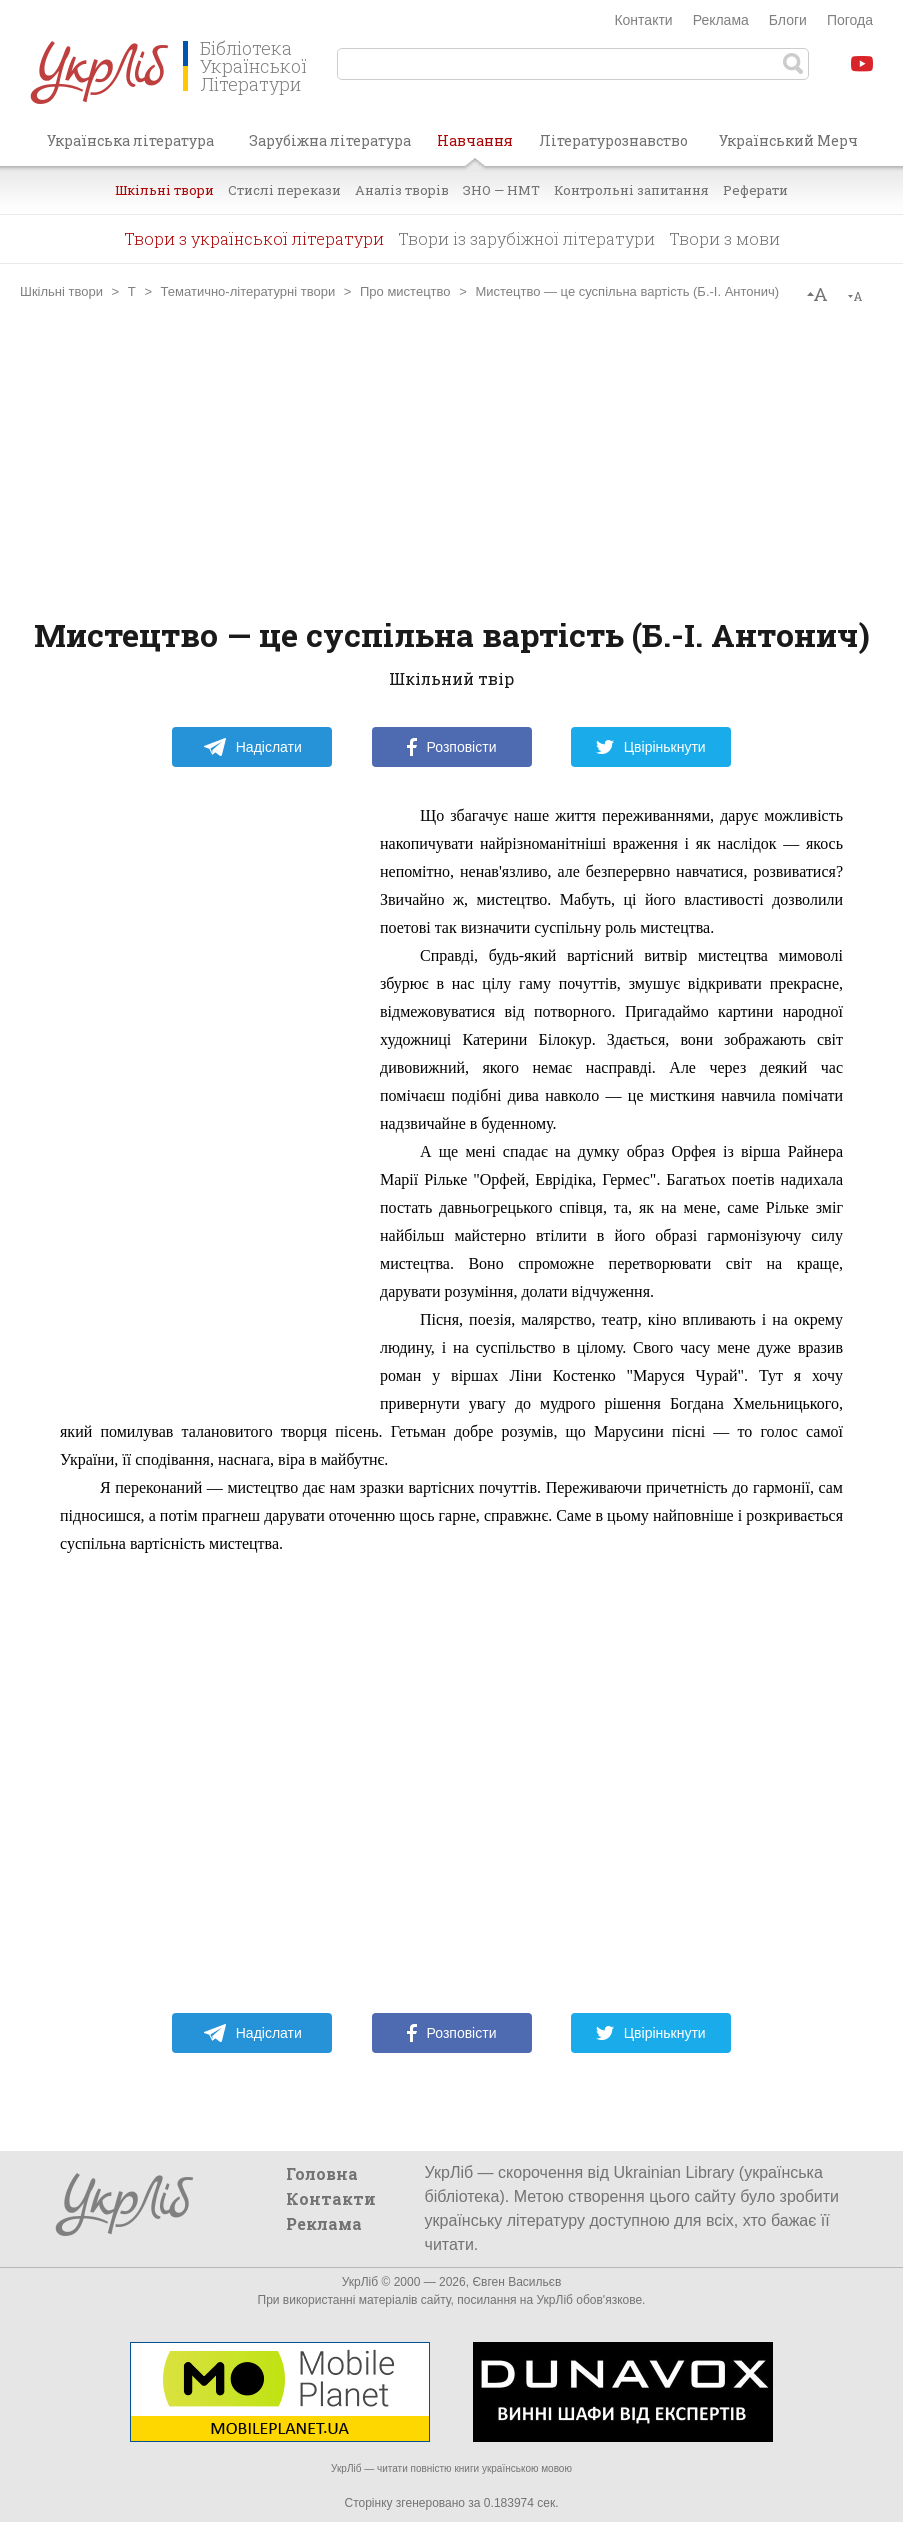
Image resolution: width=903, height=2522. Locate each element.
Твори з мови (724, 238)
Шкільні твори (164, 190)
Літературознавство (613, 140)
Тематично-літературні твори (248, 291)
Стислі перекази (284, 190)
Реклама (721, 20)
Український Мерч (788, 140)
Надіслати (252, 747)
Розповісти (452, 747)
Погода (850, 20)
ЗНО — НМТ (501, 190)
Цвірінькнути (651, 747)
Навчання (475, 148)
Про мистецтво (405, 291)
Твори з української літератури (254, 238)
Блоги (788, 20)
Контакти (643, 20)
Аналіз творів (402, 190)
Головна (322, 2173)
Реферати (755, 190)
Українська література (130, 140)
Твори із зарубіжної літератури (526, 238)
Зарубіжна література (330, 140)
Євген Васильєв (516, 2282)
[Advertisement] (451, 459)
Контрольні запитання (631, 190)
